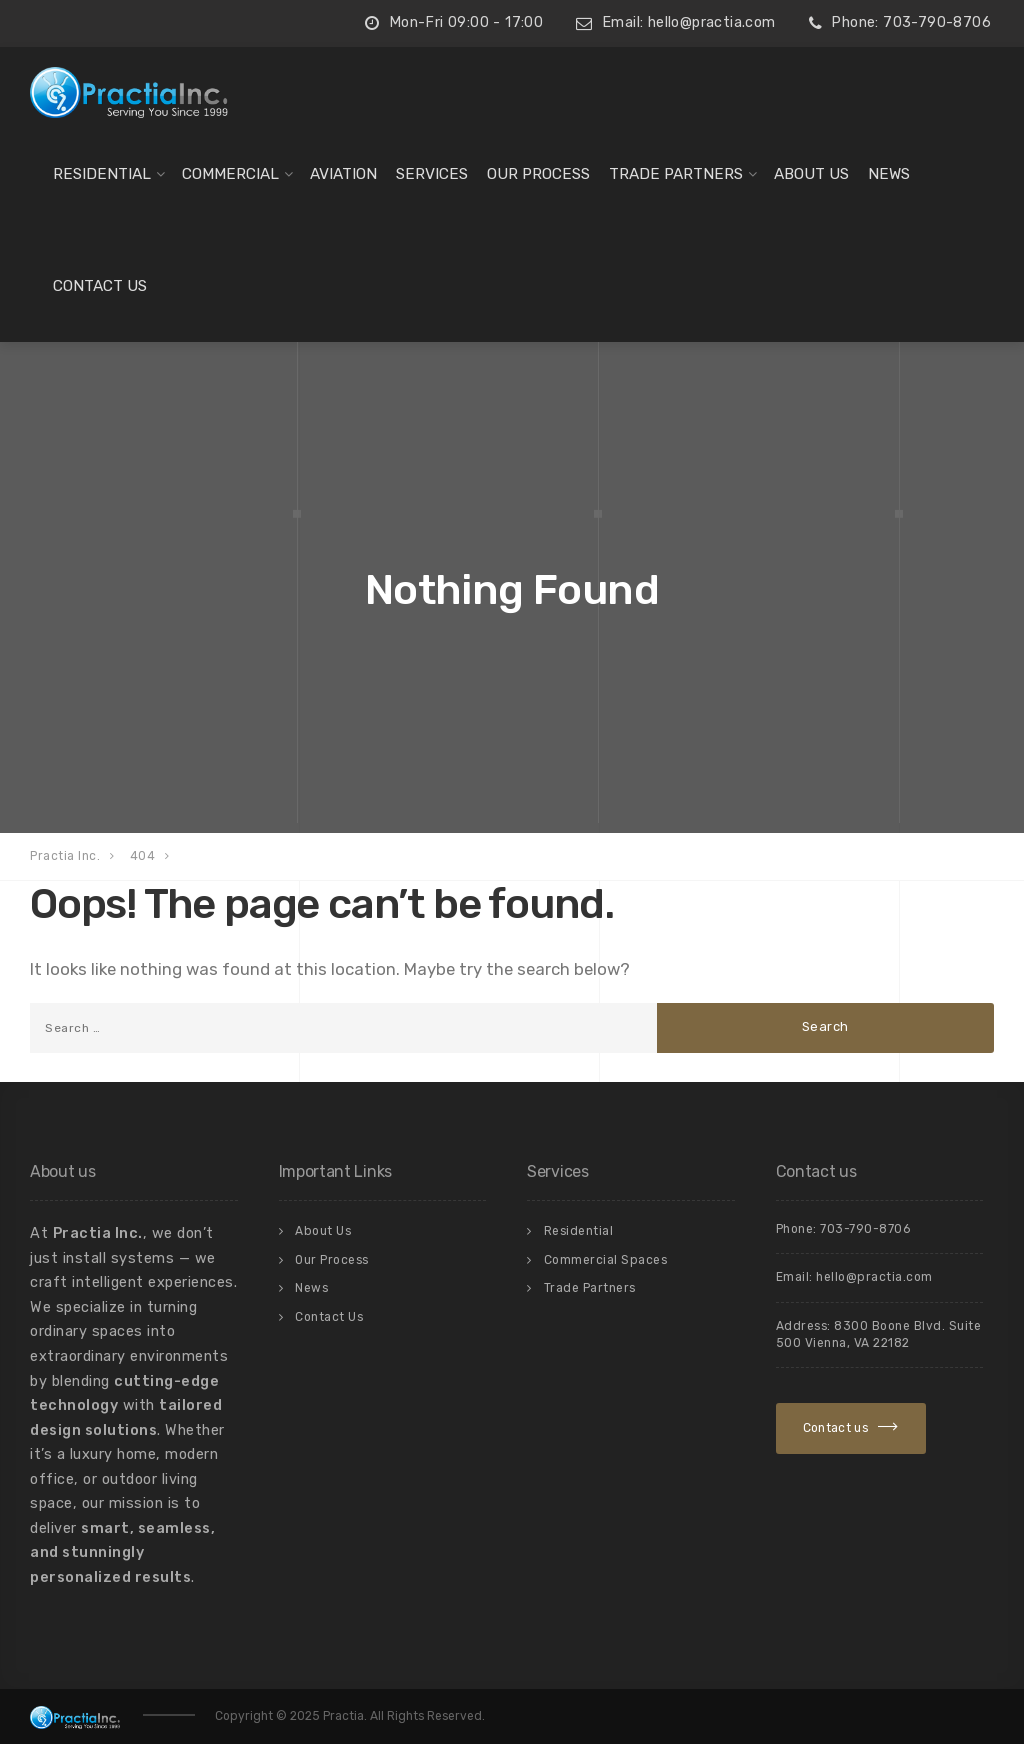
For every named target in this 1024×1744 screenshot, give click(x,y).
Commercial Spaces (606, 1260)
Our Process (538, 174)
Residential (102, 174)
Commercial (230, 174)
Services (432, 174)
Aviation (343, 174)
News (889, 174)
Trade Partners (676, 174)
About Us (811, 174)
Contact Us (100, 286)
